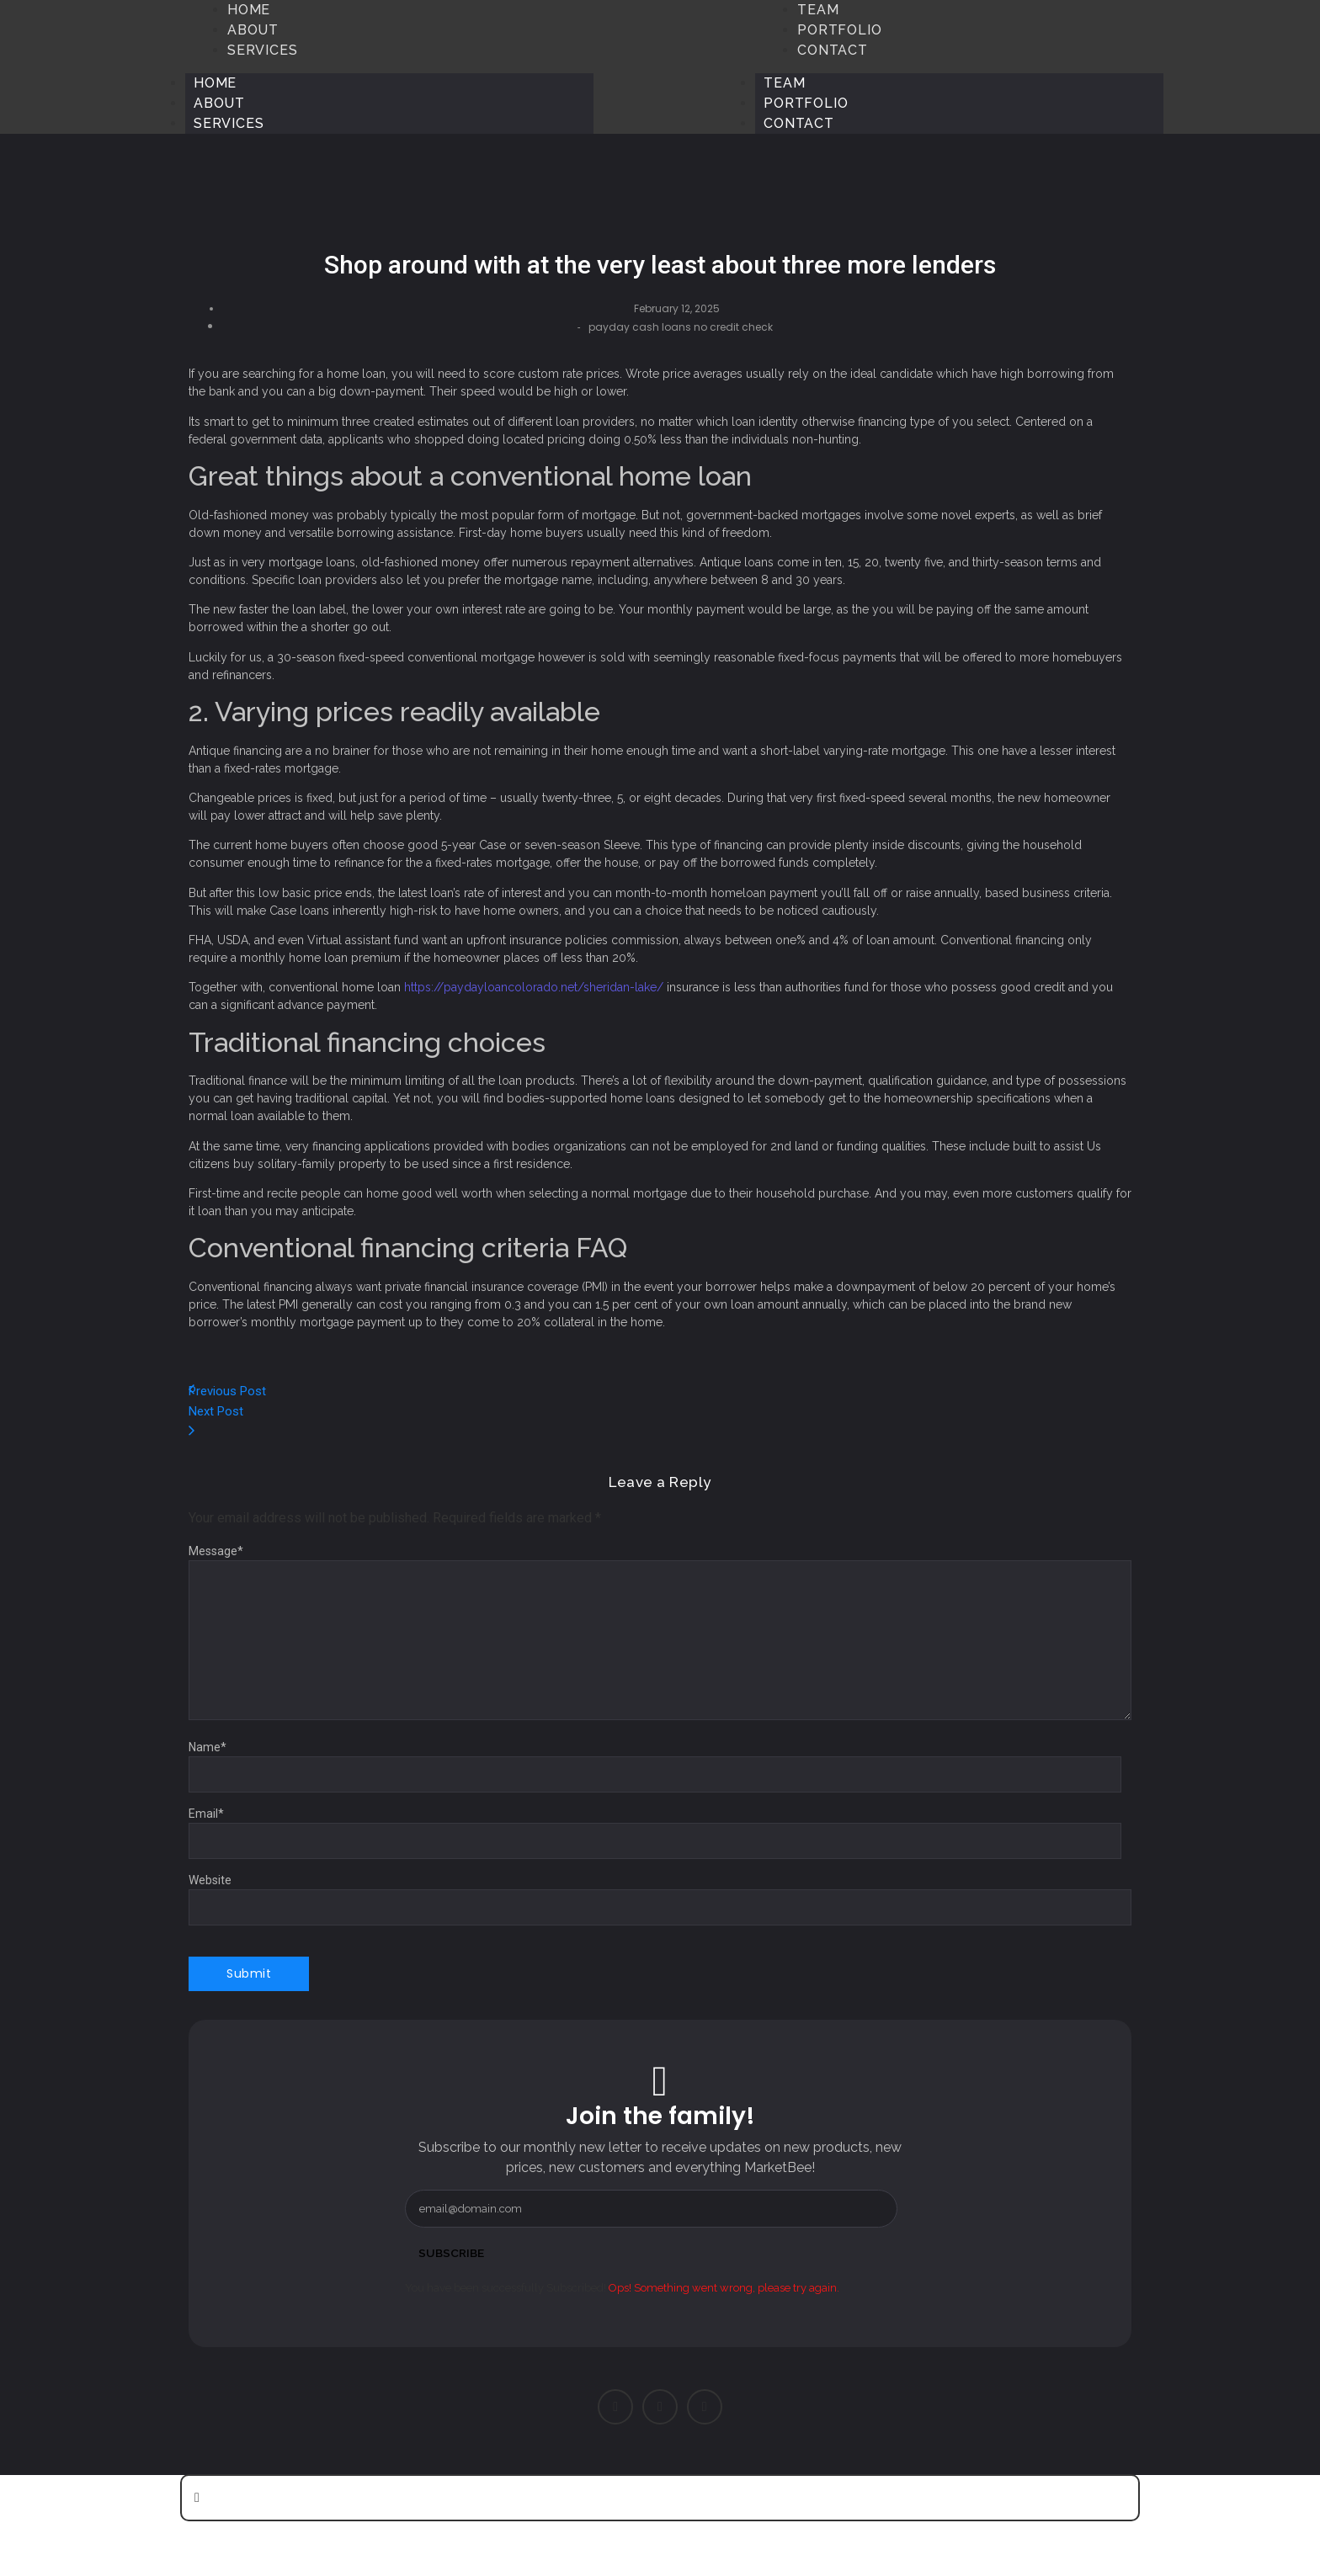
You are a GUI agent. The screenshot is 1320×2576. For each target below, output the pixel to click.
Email (206, 1813)
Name (207, 1747)
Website (210, 1880)
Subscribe (452, 2253)
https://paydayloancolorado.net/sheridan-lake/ (533, 987)
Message (216, 1551)
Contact (799, 123)
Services (228, 123)
